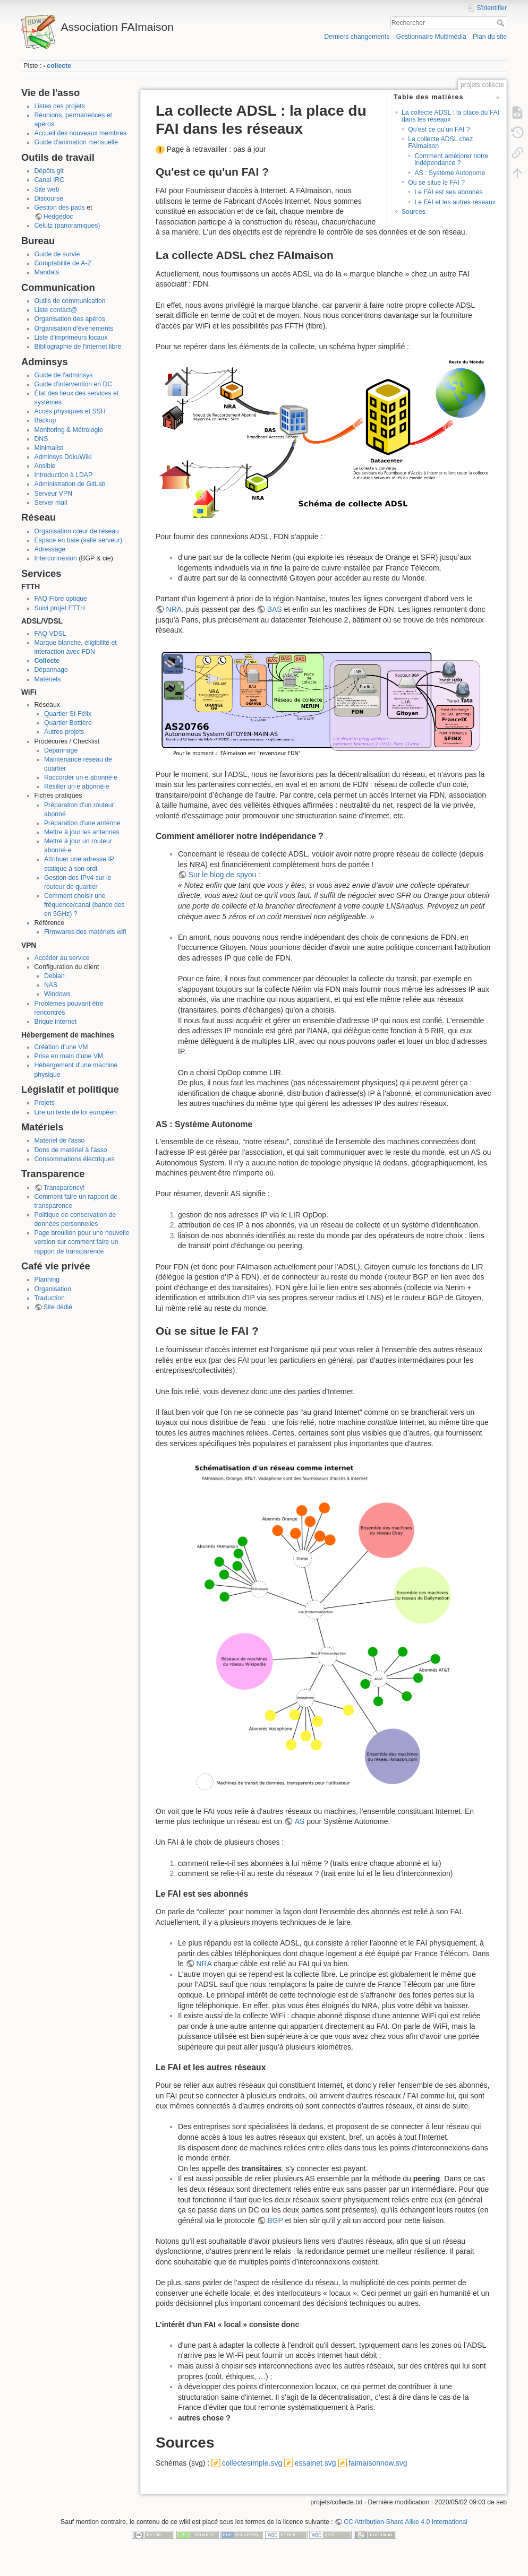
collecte (59, 66)
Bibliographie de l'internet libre (78, 346)
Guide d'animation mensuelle (76, 142)
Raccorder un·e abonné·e (80, 777)
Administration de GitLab (70, 484)
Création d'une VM (61, 1047)
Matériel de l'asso (60, 1140)
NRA (174, 609)
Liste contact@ (56, 310)
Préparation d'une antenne (82, 823)
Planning (47, 1279)
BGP (275, 2220)
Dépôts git (49, 171)
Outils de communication (70, 301)
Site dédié (58, 1307)
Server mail (51, 502)
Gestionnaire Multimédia (431, 36)
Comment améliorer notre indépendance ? (451, 159)
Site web (47, 189)
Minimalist (49, 448)
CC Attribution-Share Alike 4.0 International (405, 2522)
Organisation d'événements (74, 328)
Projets (45, 1103)
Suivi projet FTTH (60, 608)
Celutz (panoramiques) (67, 225)
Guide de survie (57, 254)
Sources (413, 211)
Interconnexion (56, 558)
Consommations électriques (75, 1159)
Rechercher (502, 23)
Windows (57, 994)
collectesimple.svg (252, 2463)
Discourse (49, 198)
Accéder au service (62, 958)
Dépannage (51, 669)
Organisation (53, 1289)
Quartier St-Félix (67, 714)
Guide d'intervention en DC (74, 384)
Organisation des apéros (70, 319)
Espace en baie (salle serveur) (78, 540)
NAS (50, 985)
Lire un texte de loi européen (76, 1112)
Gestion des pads (60, 207)
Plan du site (490, 36)
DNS (41, 439)
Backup (45, 420)
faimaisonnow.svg (377, 2463)
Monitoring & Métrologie (69, 430)
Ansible (45, 466)
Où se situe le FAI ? (436, 182)
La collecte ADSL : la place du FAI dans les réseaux (450, 116)
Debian (54, 976)
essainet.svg (315, 2463)
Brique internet (56, 1021)
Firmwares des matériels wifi (85, 932)
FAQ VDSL (50, 633)
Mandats (47, 272)
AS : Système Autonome (449, 173)
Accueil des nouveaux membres (81, 133)
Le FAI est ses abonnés (448, 192)
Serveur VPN (53, 493)
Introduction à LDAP (64, 475)
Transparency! (64, 1187)
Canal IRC (50, 180)
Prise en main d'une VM (69, 1056)
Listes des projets (60, 106)
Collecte (47, 660)
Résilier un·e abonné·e (76, 786)
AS (300, 1821)
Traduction (50, 1298)
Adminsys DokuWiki (63, 457)
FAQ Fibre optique (61, 598)
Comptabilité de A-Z (63, 263)
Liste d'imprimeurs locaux (71, 337)
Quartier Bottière (68, 723)
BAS (274, 609)
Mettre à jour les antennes (82, 832)
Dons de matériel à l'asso (71, 1150)
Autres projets (64, 732)
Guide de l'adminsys (64, 375)
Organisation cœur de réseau (77, 531)
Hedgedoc (58, 216)
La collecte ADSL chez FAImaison (440, 142)
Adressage (50, 549)
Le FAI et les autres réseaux (455, 202)
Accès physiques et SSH (70, 411)
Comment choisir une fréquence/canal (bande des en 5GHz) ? (84, 905)
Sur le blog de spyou (223, 874)
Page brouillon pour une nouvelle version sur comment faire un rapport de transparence (82, 1242)
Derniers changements (356, 36)
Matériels (48, 679)
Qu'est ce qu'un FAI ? (439, 129)
